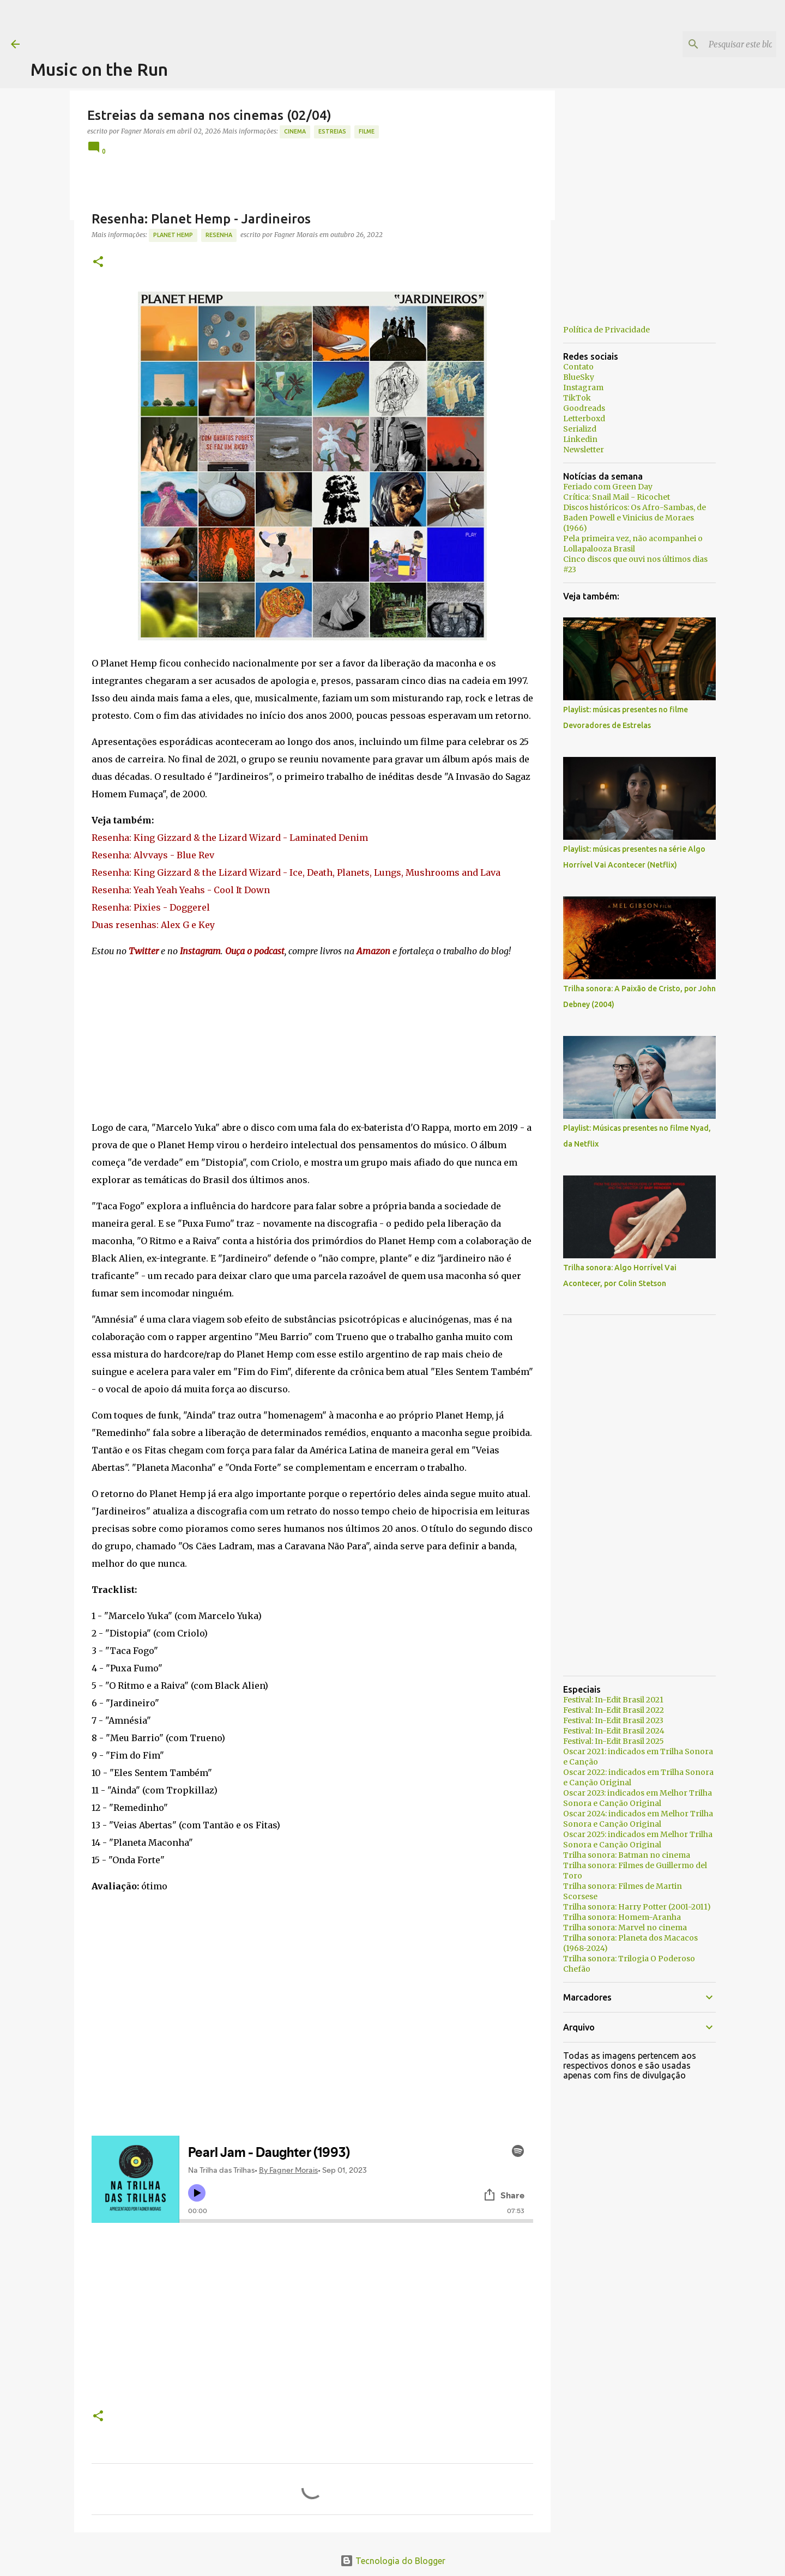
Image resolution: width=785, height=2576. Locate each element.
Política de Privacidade (606, 330)
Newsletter (583, 449)
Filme (367, 131)
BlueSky (578, 377)
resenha (219, 235)
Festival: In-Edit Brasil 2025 (613, 1741)
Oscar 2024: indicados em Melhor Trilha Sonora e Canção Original (638, 1819)
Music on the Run (99, 69)
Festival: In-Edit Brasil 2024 (614, 1731)
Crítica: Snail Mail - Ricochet (616, 497)
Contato (578, 367)
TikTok (577, 398)
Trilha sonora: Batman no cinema (626, 1855)
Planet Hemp (173, 235)
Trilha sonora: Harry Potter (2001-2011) (637, 1907)
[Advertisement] (229, 24)
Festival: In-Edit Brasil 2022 (613, 1710)
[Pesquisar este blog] (719, 44)
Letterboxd (584, 418)
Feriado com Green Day (608, 487)
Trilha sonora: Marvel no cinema (625, 1927)
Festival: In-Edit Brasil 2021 (613, 1700)
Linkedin (580, 439)
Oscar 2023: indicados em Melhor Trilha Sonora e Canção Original (637, 1798)
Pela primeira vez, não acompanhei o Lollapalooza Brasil (633, 544)
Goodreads (584, 408)
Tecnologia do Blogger (392, 2561)
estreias (332, 131)
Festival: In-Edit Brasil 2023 (613, 1720)
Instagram (583, 387)
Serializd (579, 429)
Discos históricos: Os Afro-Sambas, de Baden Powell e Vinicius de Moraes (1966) (634, 517)
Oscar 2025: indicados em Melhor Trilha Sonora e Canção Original (637, 1839)
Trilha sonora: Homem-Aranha (622, 1917)
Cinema (295, 131)
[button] (98, 262)
